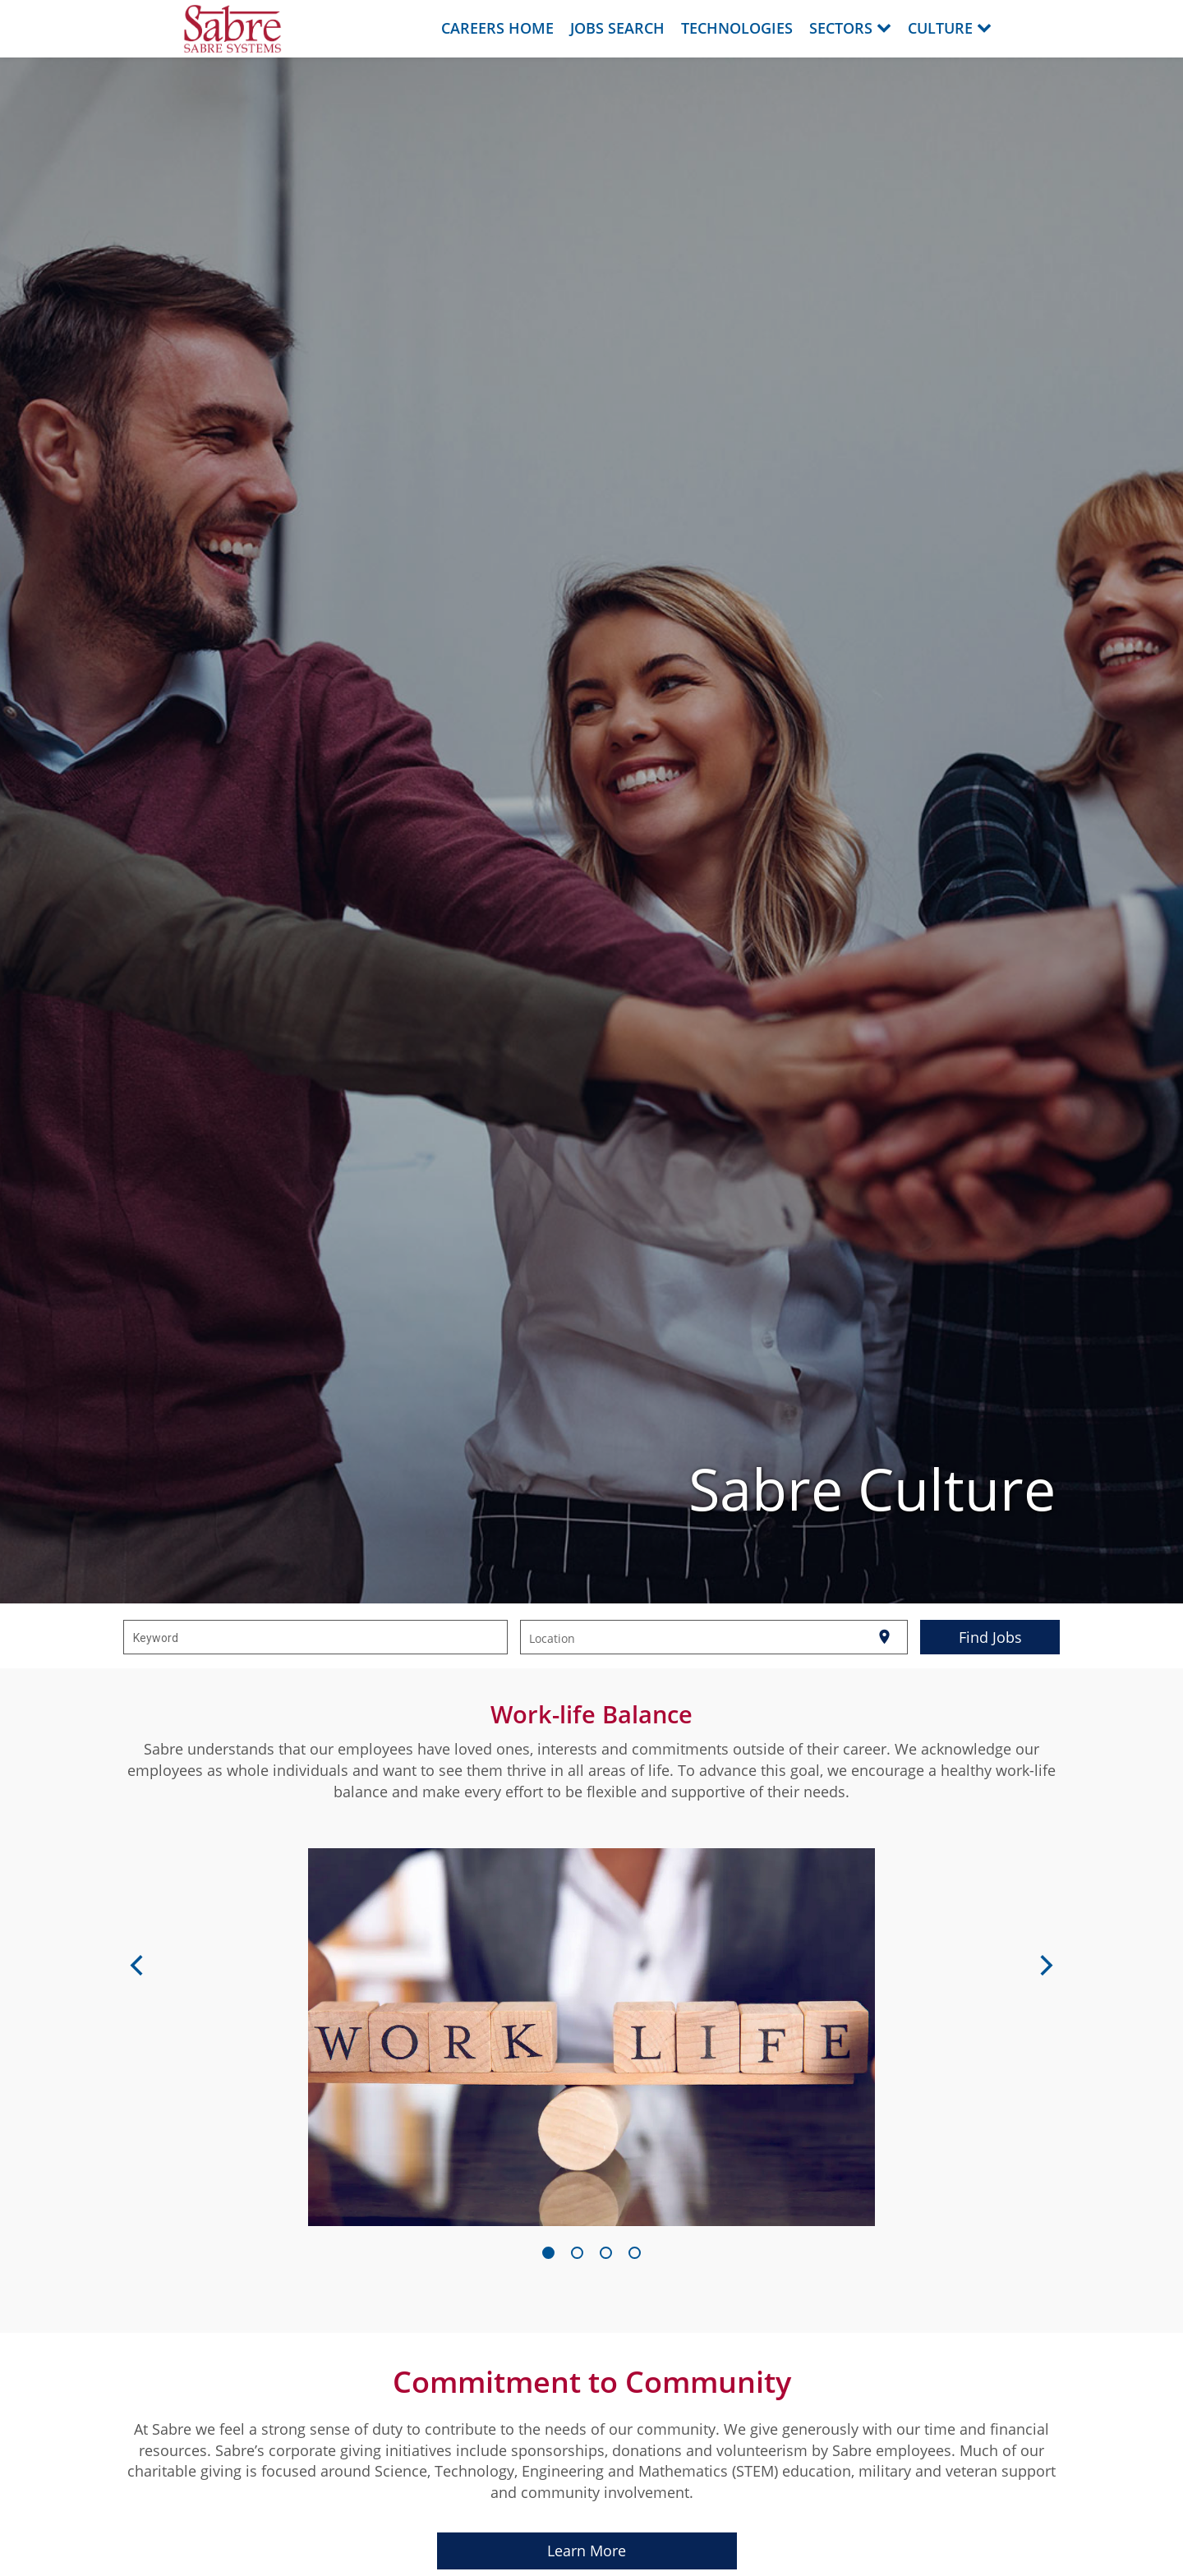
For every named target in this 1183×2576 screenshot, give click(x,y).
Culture (950, 28)
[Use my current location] (884, 1636)
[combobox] (316, 1637)
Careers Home (497, 28)
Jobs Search (617, 28)
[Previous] (138, 1967)
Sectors (850, 28)
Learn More (586, 2550)
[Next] (1044, 1967)
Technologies (737, 28)
